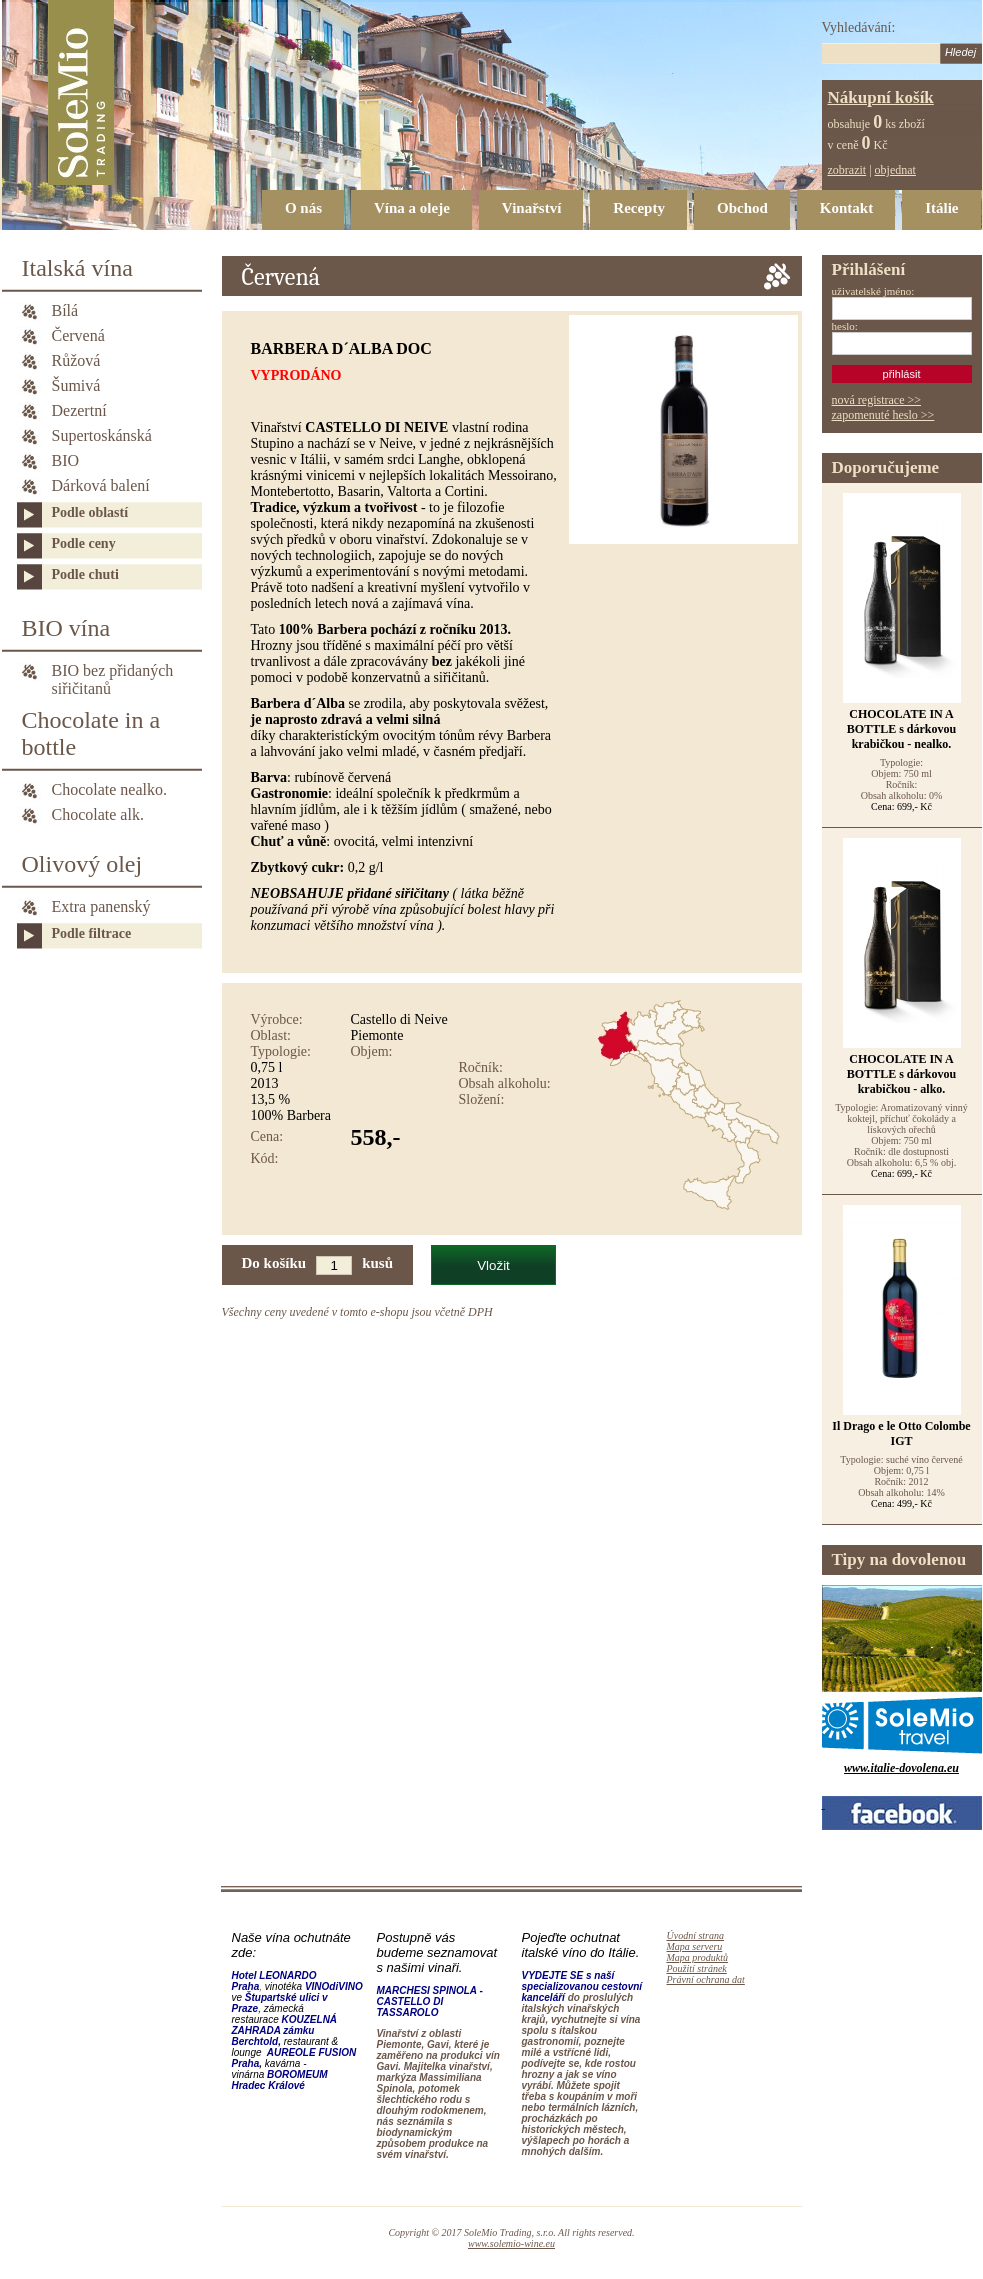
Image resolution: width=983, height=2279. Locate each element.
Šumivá (76, 385)
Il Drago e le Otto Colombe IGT (901, 1433)
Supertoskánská (102, 435)
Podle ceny (84, 543)
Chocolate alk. (98, 814)
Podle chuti (85, 574)
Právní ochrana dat (706, 1979)
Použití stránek (697, 1968)
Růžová (76, 360)
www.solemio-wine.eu (511, 2243)
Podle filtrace (92, 933)
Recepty (639, 208)
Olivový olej (82, 864)
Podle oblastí (90, 512)
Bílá (65, 310)
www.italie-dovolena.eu (901, 1768)
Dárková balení (101, 485)
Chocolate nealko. (110, 789)
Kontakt (846, 208)
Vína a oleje (412, 208)
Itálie (941, 208)
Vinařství (531, 208)
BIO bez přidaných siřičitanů (113, 672)
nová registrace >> (877, 400)
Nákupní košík (881, 97)
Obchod (742, 208)
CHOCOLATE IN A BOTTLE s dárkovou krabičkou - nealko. (901, 729)
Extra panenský (101, 906)
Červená (78, 335)
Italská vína (77, 268)
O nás (303, 208)
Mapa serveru (695, 1946)
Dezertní (79, 410)
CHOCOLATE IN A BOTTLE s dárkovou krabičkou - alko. (901, 1074)
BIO (66, 460)
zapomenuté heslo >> (883, 415)
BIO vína (66, 628)
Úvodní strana (696, 1935)
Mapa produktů (698, 1957)
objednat (895, 170)
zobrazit (847, 170)
